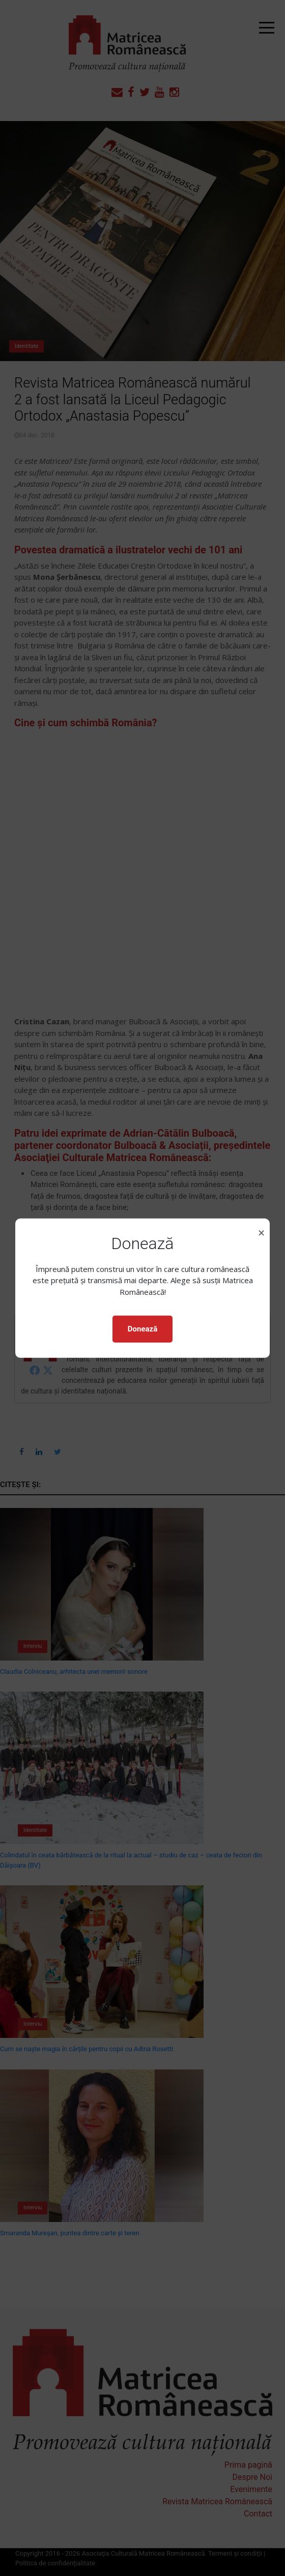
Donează (142, 1329)
